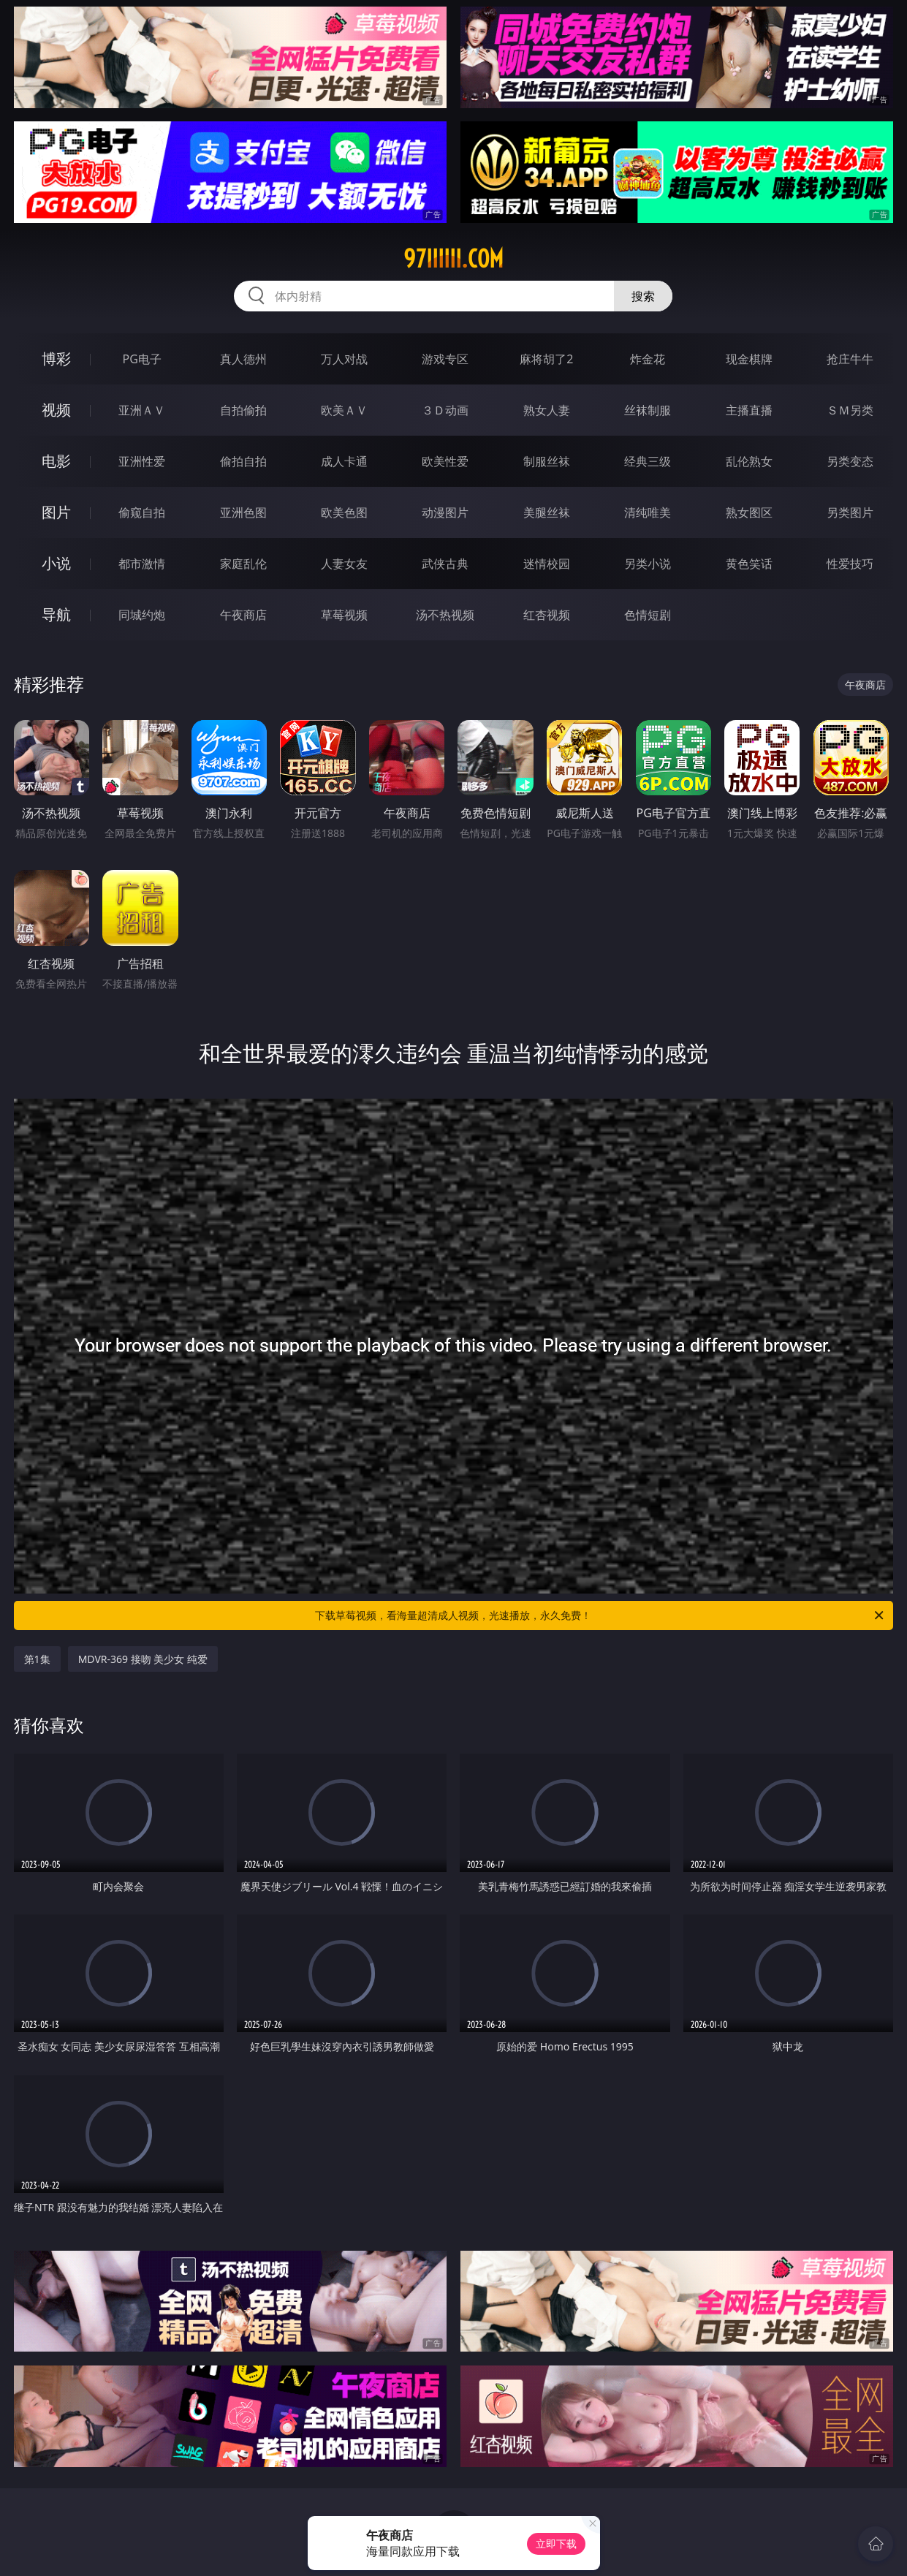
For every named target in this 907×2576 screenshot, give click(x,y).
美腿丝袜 (546, 512)
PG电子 (141, 359)
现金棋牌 (749, 359)
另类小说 (647, 564)
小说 (56, 563)
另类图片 (850, 512)
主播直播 (749, 410)
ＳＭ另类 (850, 410)
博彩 (56, 358)
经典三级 (647, 461)
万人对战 (344, 359)
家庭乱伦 (243, 564)
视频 (56, 410)
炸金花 (647, 359)
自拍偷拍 (243, 410)
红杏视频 (546, 615)
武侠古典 (445, 564)
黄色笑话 (749, 564)
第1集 (37, 1659)
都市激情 (141, 564)
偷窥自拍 (141, 512)
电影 (56, 461)
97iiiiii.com (453, 258)
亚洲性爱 (141, 461)
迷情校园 (546, 564)
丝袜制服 (647, 410)
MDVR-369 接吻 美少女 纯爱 (143, 1659)
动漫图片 (445, 512)
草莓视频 (344, 615)
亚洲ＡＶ (141, 410)
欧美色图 (344, 512)
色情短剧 (647, 615)
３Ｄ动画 (445, 410)
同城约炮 (141, 615)
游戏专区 (445, 359)
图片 (56, 512)
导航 (56, 614)
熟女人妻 (546, 410)
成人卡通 (344, 461)
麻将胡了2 (546, 359)
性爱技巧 (850, 564)
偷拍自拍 (243, 461)
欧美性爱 (445, 461)
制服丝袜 (546, 461)
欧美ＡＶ (344, 410)
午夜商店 (243, 615)
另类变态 (850, 461)
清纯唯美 (647, 512)
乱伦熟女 (749, 461)
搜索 (643, 296)
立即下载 (556, 2543)
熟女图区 (749, 512)
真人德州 (243, 359)
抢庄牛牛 (850, 359)
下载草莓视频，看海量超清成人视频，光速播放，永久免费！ (600, 1615)
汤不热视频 (445, 615)
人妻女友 (344, 564)
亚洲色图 (243, 512)
